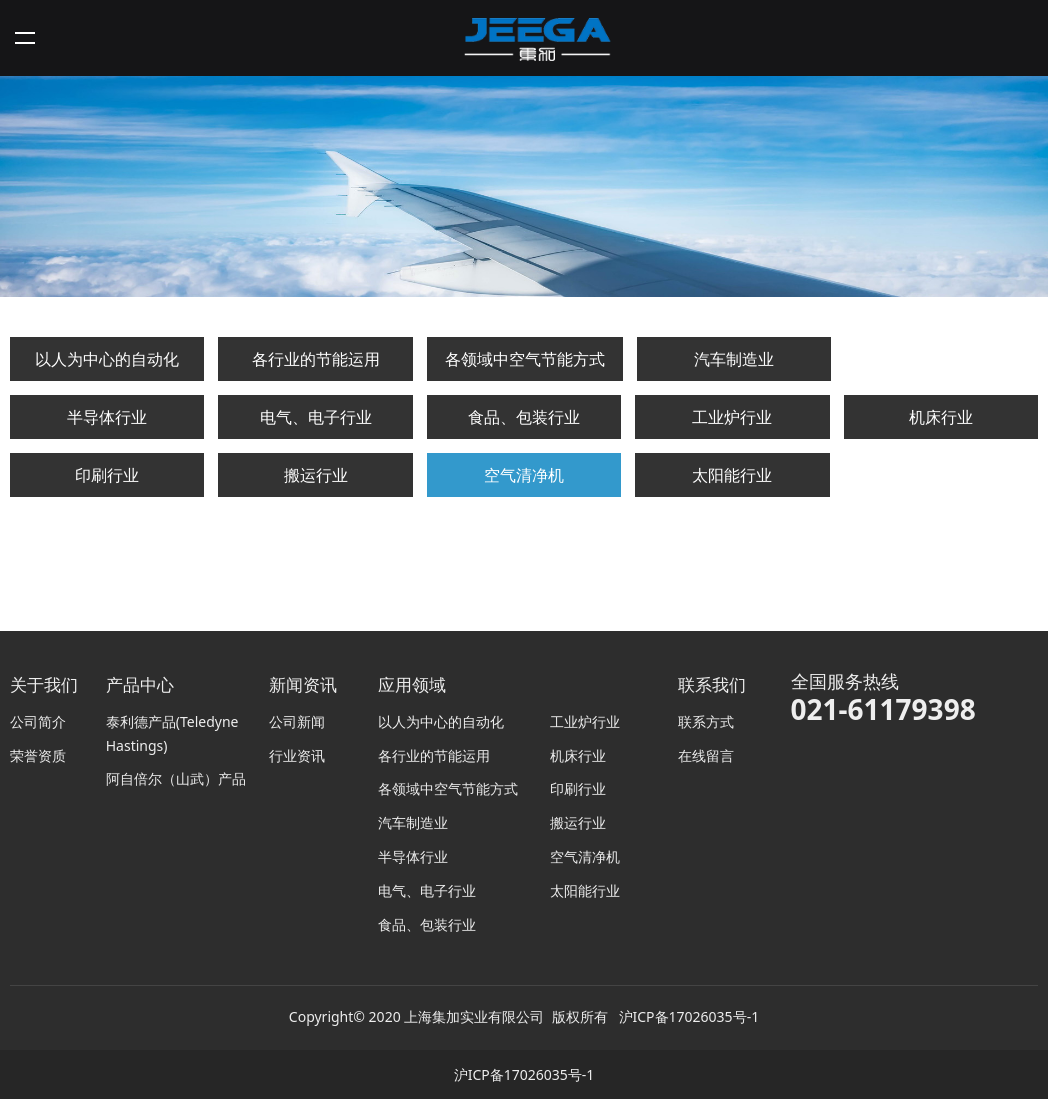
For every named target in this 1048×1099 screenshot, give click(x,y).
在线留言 (706, 755)
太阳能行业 (732, 475)
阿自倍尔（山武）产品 (176, 778)
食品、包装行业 (524, 417)
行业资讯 (297, 755)
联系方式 (706, 721)
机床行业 (941, 417)
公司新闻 (297, 721)
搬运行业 (316, 475)
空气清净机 (524, 475)
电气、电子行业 (316, 417)
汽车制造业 (734, 359)
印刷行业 (107, 475)
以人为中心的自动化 (107, 359)
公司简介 (38, 721)
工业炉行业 (732, 417)
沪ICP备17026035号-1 (689, 1016)
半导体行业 (107, 417)
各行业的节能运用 (316, 359)
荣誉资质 (38, 755)
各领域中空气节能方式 (525, 359)
